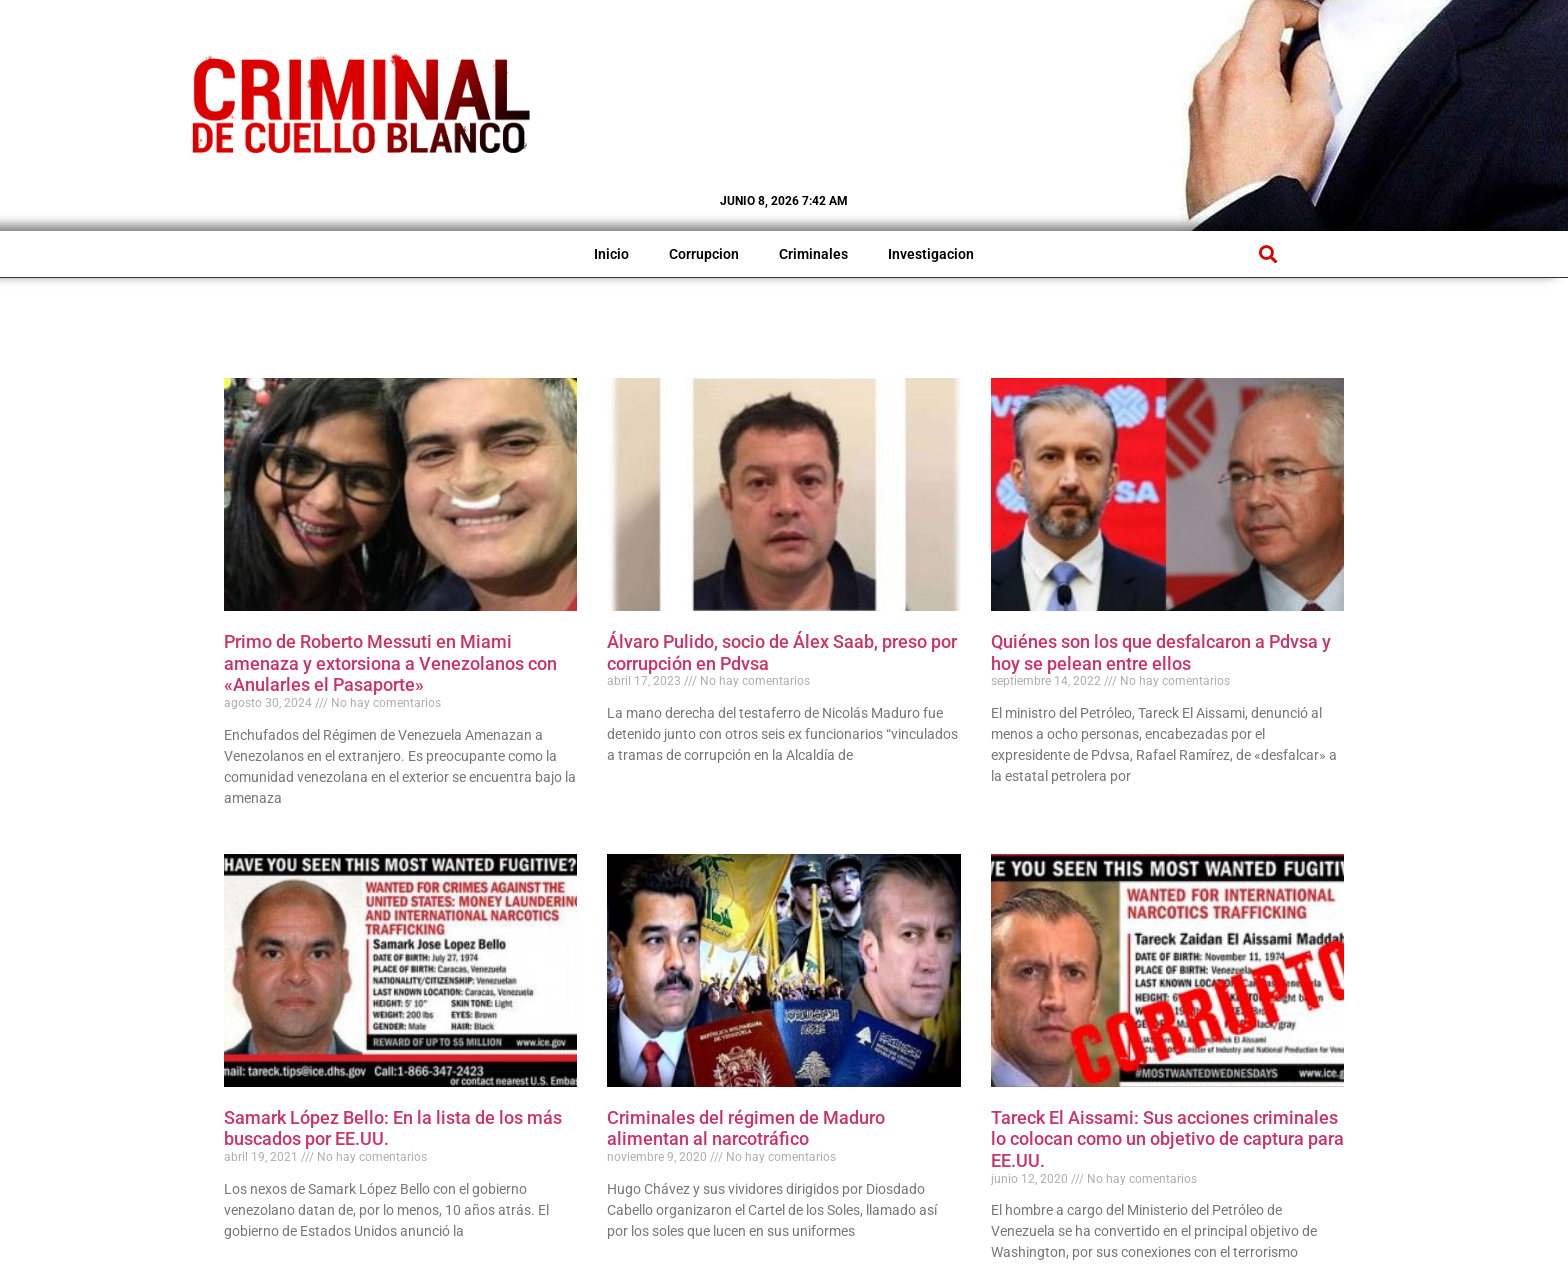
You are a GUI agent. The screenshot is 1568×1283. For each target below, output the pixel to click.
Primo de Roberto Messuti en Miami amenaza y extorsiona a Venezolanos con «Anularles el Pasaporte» (390, 663)
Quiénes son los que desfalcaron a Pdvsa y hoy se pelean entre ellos (1161, 652)
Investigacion (931, 254)
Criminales (813, 254)
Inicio (611, 254)
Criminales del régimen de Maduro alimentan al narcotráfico (746, 1128)
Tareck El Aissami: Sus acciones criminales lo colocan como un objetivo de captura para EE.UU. (1167, 1139)
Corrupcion (704, 254)
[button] (1267, 254)
